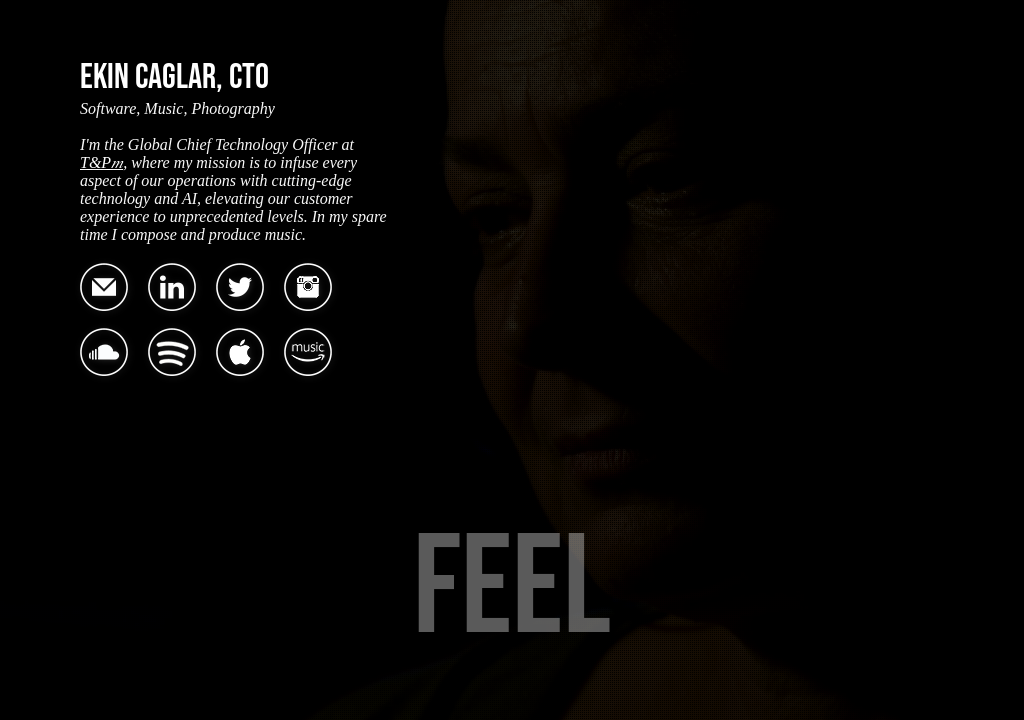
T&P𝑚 (101, 162)
